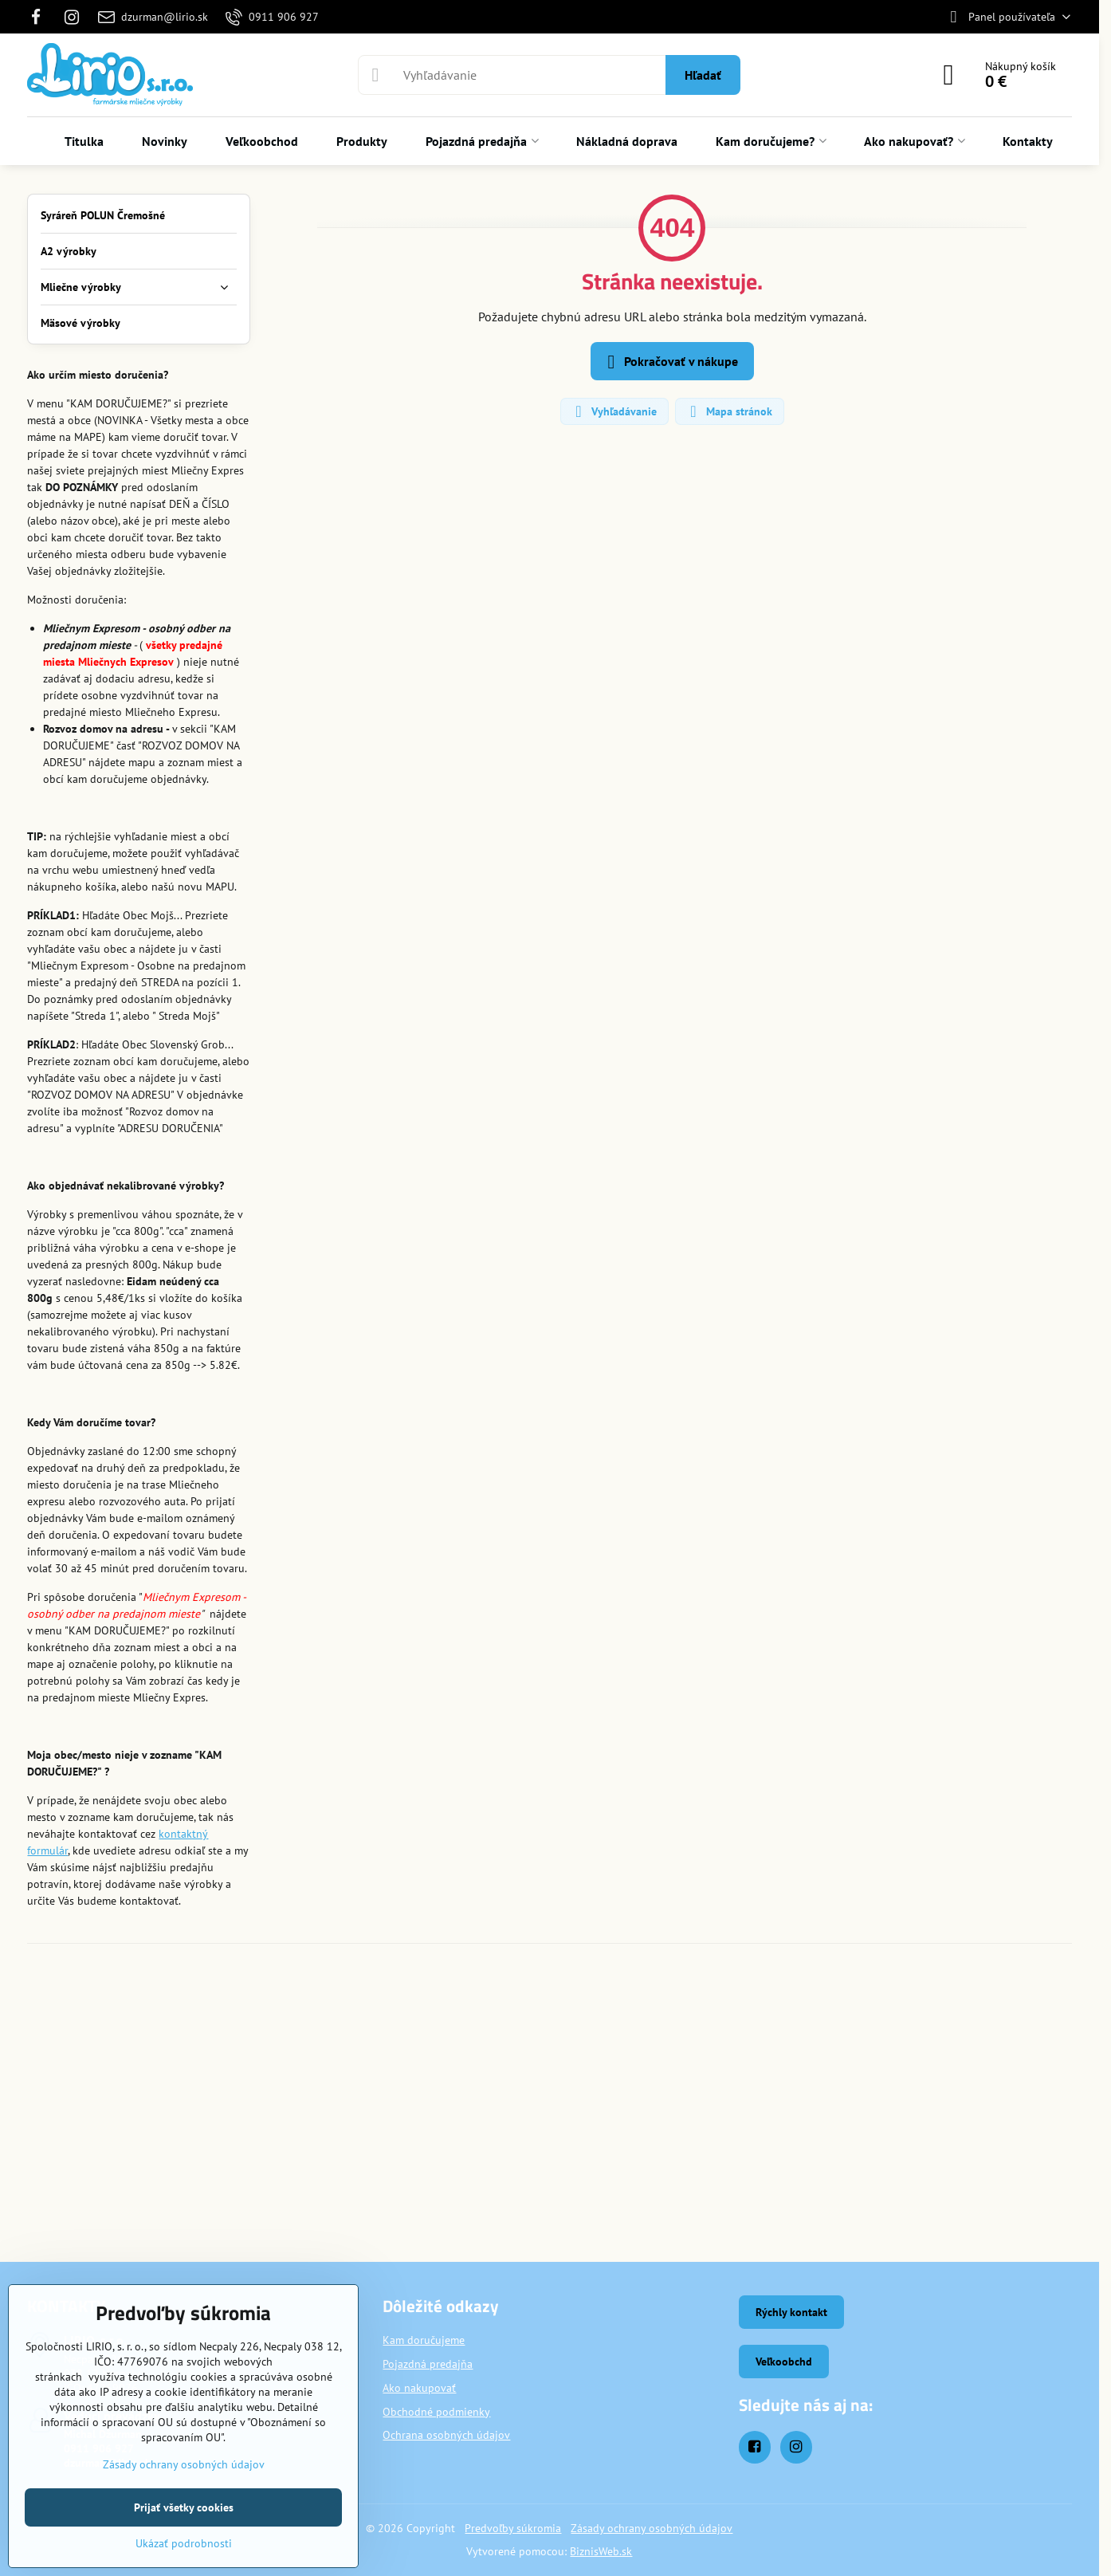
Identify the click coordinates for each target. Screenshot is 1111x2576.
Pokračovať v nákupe (670, 362)
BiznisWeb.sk (601, 2551)
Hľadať (703, 75)
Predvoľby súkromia (513, 2528)
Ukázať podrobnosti (183, 2543)
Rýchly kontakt (791, 2312)
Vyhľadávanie (614, 411)
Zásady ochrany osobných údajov (651, 2528)
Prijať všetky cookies (184, 2507)
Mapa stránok (728, 411)
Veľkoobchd (784, 2361)
